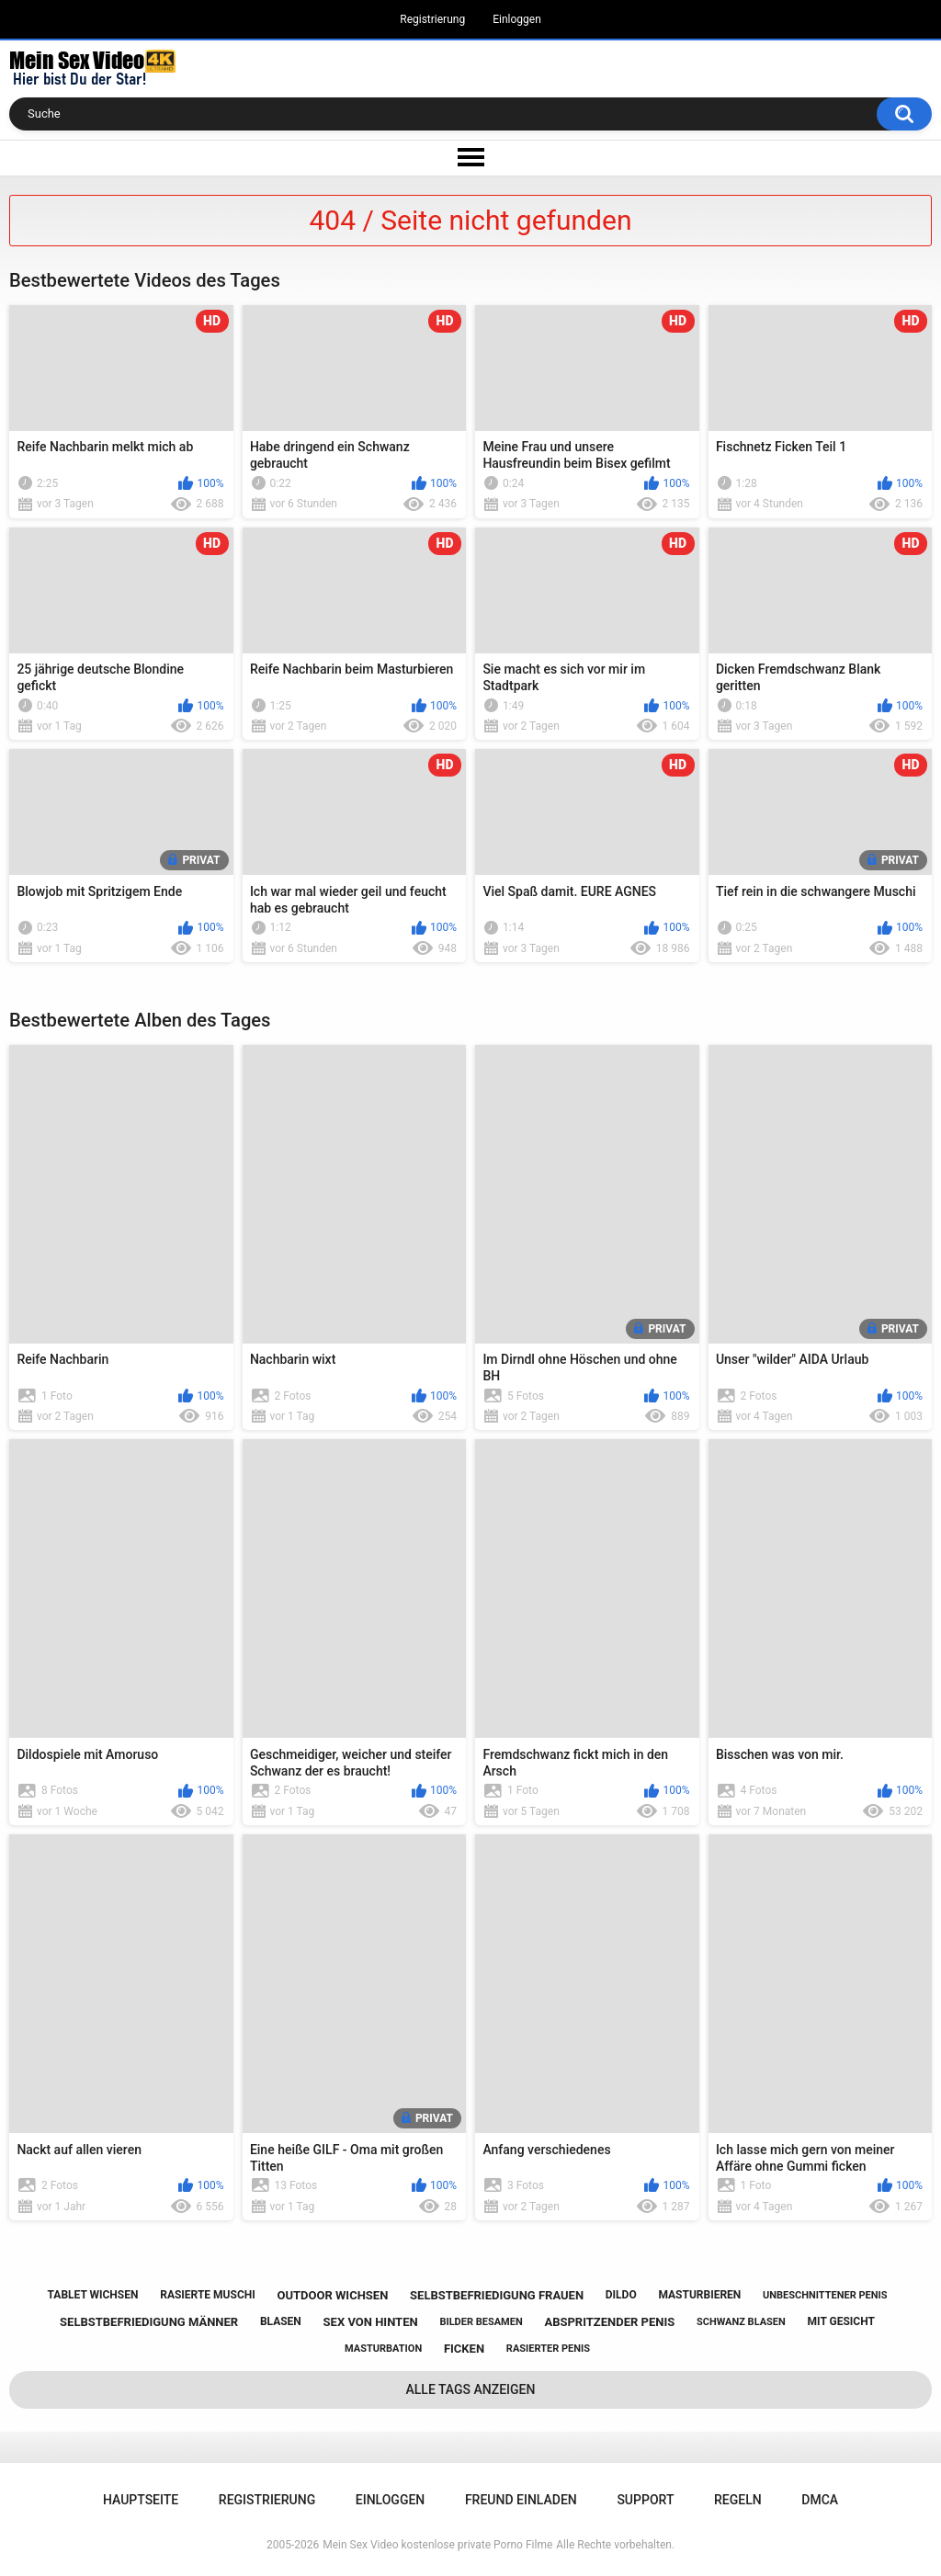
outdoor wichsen (332, 2295)
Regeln (738, 2499)
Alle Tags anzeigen (471, 2389)
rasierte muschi (207, 2294)
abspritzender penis (609, 2322)
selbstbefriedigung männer (149, 2322)
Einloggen (517, 19)
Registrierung (432, 19)
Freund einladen (521, 2499)
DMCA (819, 2499)
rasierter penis (548, 2349)
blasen (280, 2321)
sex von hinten (370, 2322)
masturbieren (699, 2294)
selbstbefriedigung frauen (497, 2295)
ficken (464, 2348)
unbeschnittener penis (825, 2295)
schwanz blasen (741, 2322)
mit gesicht (841, 2321)
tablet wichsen (93, 2294)
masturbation (383, 2349)
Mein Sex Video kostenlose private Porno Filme (437, 2544)
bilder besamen (480, 2322)
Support (645, 2499)
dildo (621, 2294)
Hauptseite (140, 2499)
